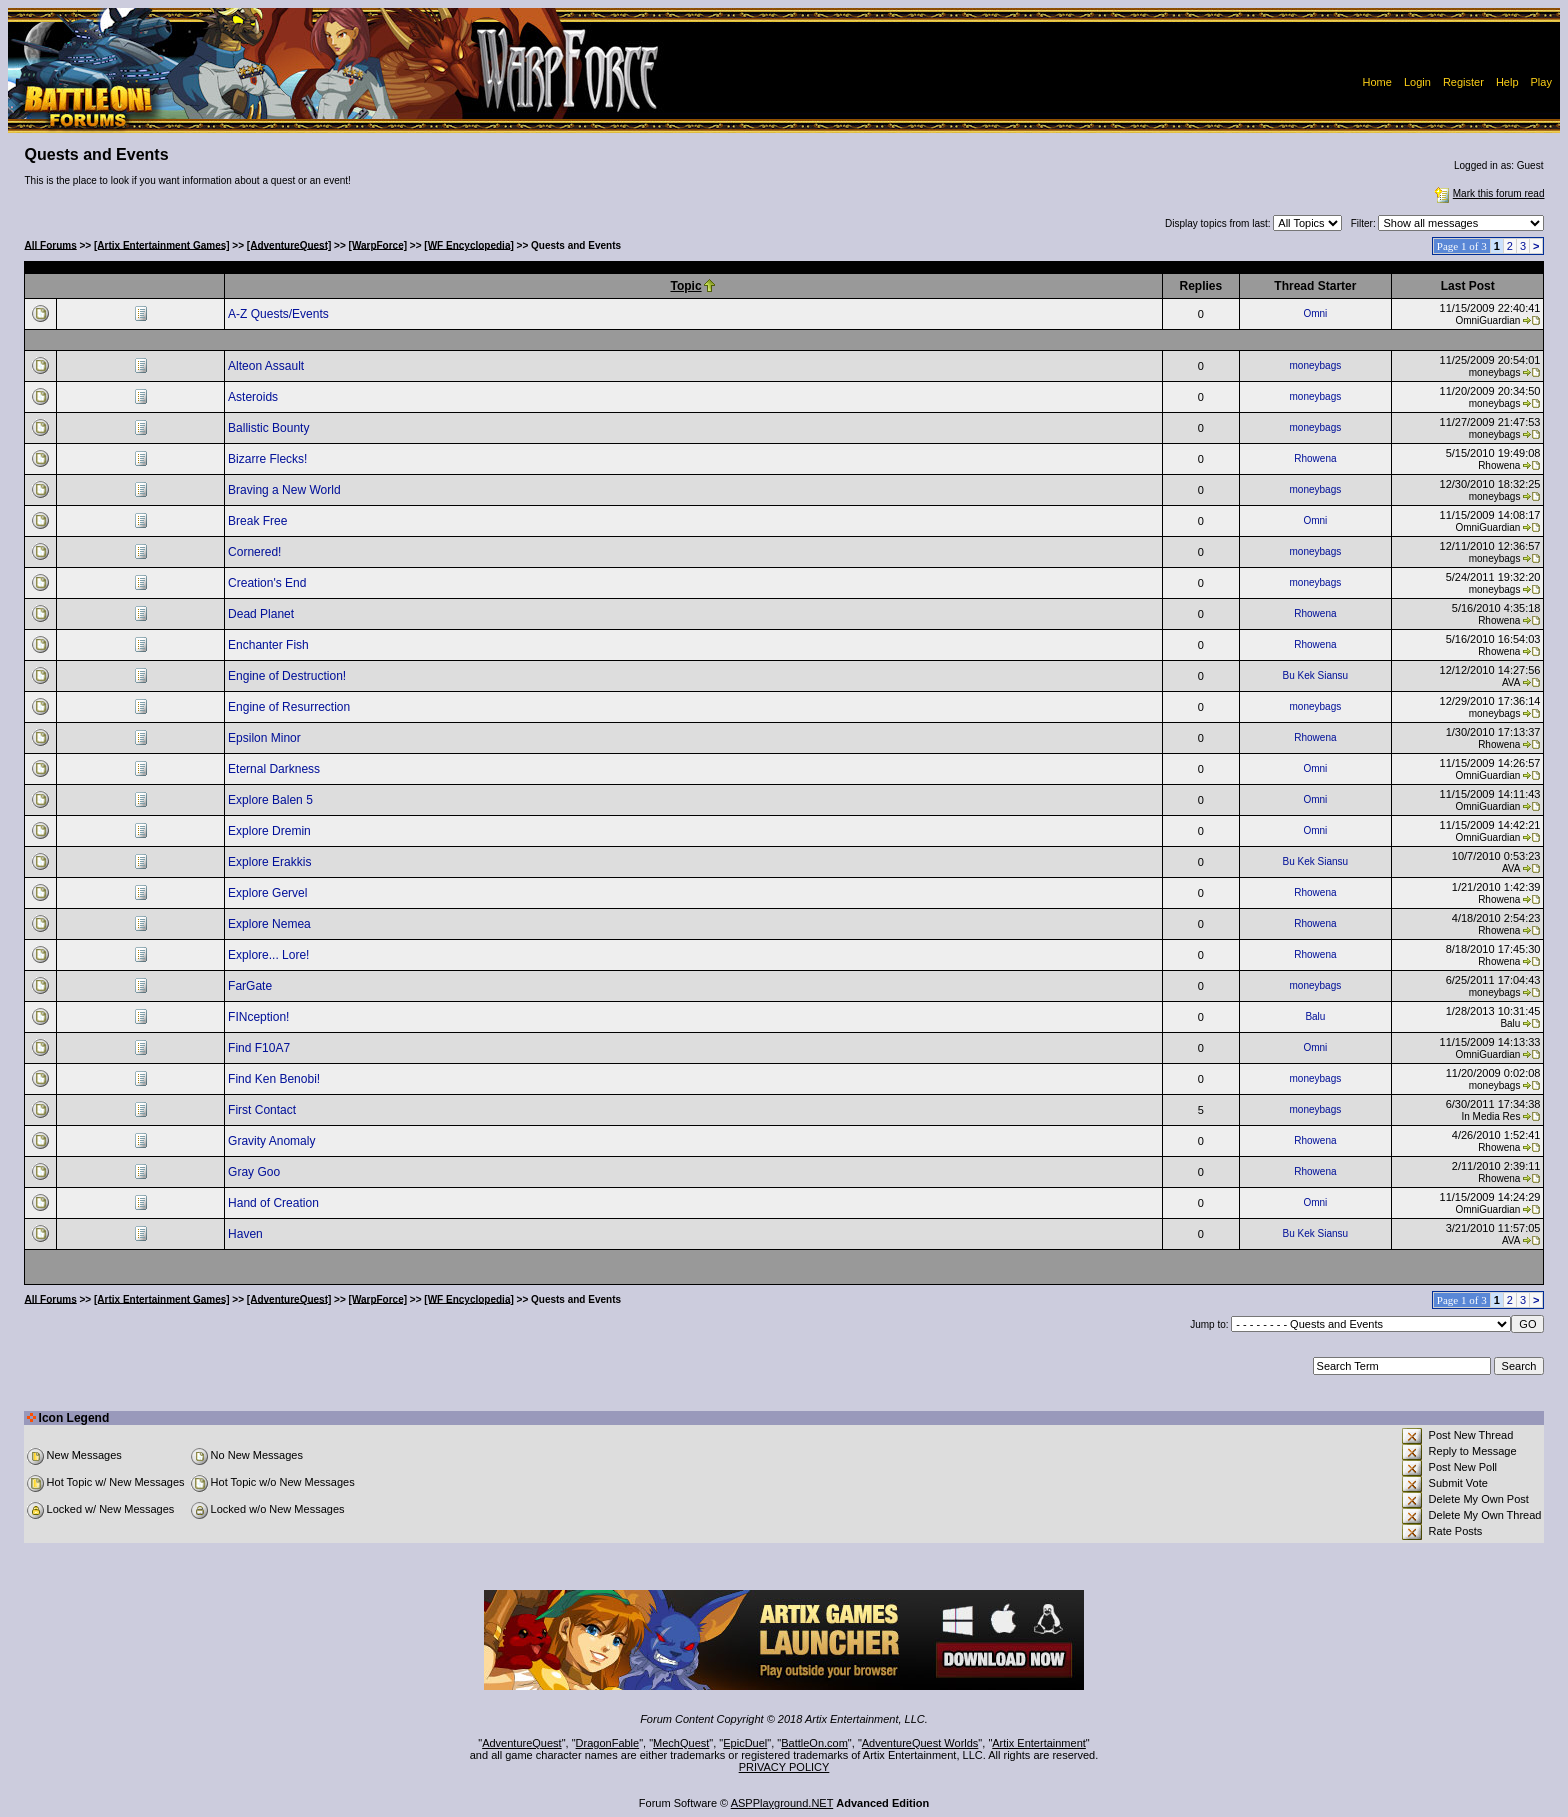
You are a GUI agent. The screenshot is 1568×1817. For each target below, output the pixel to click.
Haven (247, 1234)
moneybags (1316, 365)
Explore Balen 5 (272, 800)
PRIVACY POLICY (784, 1767)
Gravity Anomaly (273, 1141)
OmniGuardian (1487, 320)
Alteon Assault (267, 366)
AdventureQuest (522, 1743)
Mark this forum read (1488, 193)
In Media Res (1490, 1116)
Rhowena (1315, 458)
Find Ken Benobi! (275, 1079)
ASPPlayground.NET (782, 1803)
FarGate (251, 986)
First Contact (263, 1110)
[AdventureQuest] (289, 244)
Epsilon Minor (266, 738)
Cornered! (256, 552)
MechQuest (681, 1743)
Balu (1315, 1016)
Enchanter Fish (270, 645)
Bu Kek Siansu (1316, 675)
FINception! (260, 1017)
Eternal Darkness (275, 769)
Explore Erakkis (271, 862)
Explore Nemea (271, 924)
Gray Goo (255, 1172)
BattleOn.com (814, 1743)
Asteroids (254, 397)
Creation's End (269, 583)
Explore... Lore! (270, 955)
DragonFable (608, 1743)
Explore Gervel (269, 893)
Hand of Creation (275, 1203)
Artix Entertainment (1039, 1743)
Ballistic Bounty (270, 428)
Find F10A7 (260, 1048)
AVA (1511, 682)
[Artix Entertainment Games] (162, 244)
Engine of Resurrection (290, 707)
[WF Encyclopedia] (468, 244)
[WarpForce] (378, 244)
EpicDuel (745, 1743)
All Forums (51, 244)
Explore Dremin (271, 831)
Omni (1315, 313)
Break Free (259, 521)
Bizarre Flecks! (269, 459)
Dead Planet (262, 614)
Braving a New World (286, 490)
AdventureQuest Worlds (920, 1743)
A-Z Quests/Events (280, 314)
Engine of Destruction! (288, 676)
